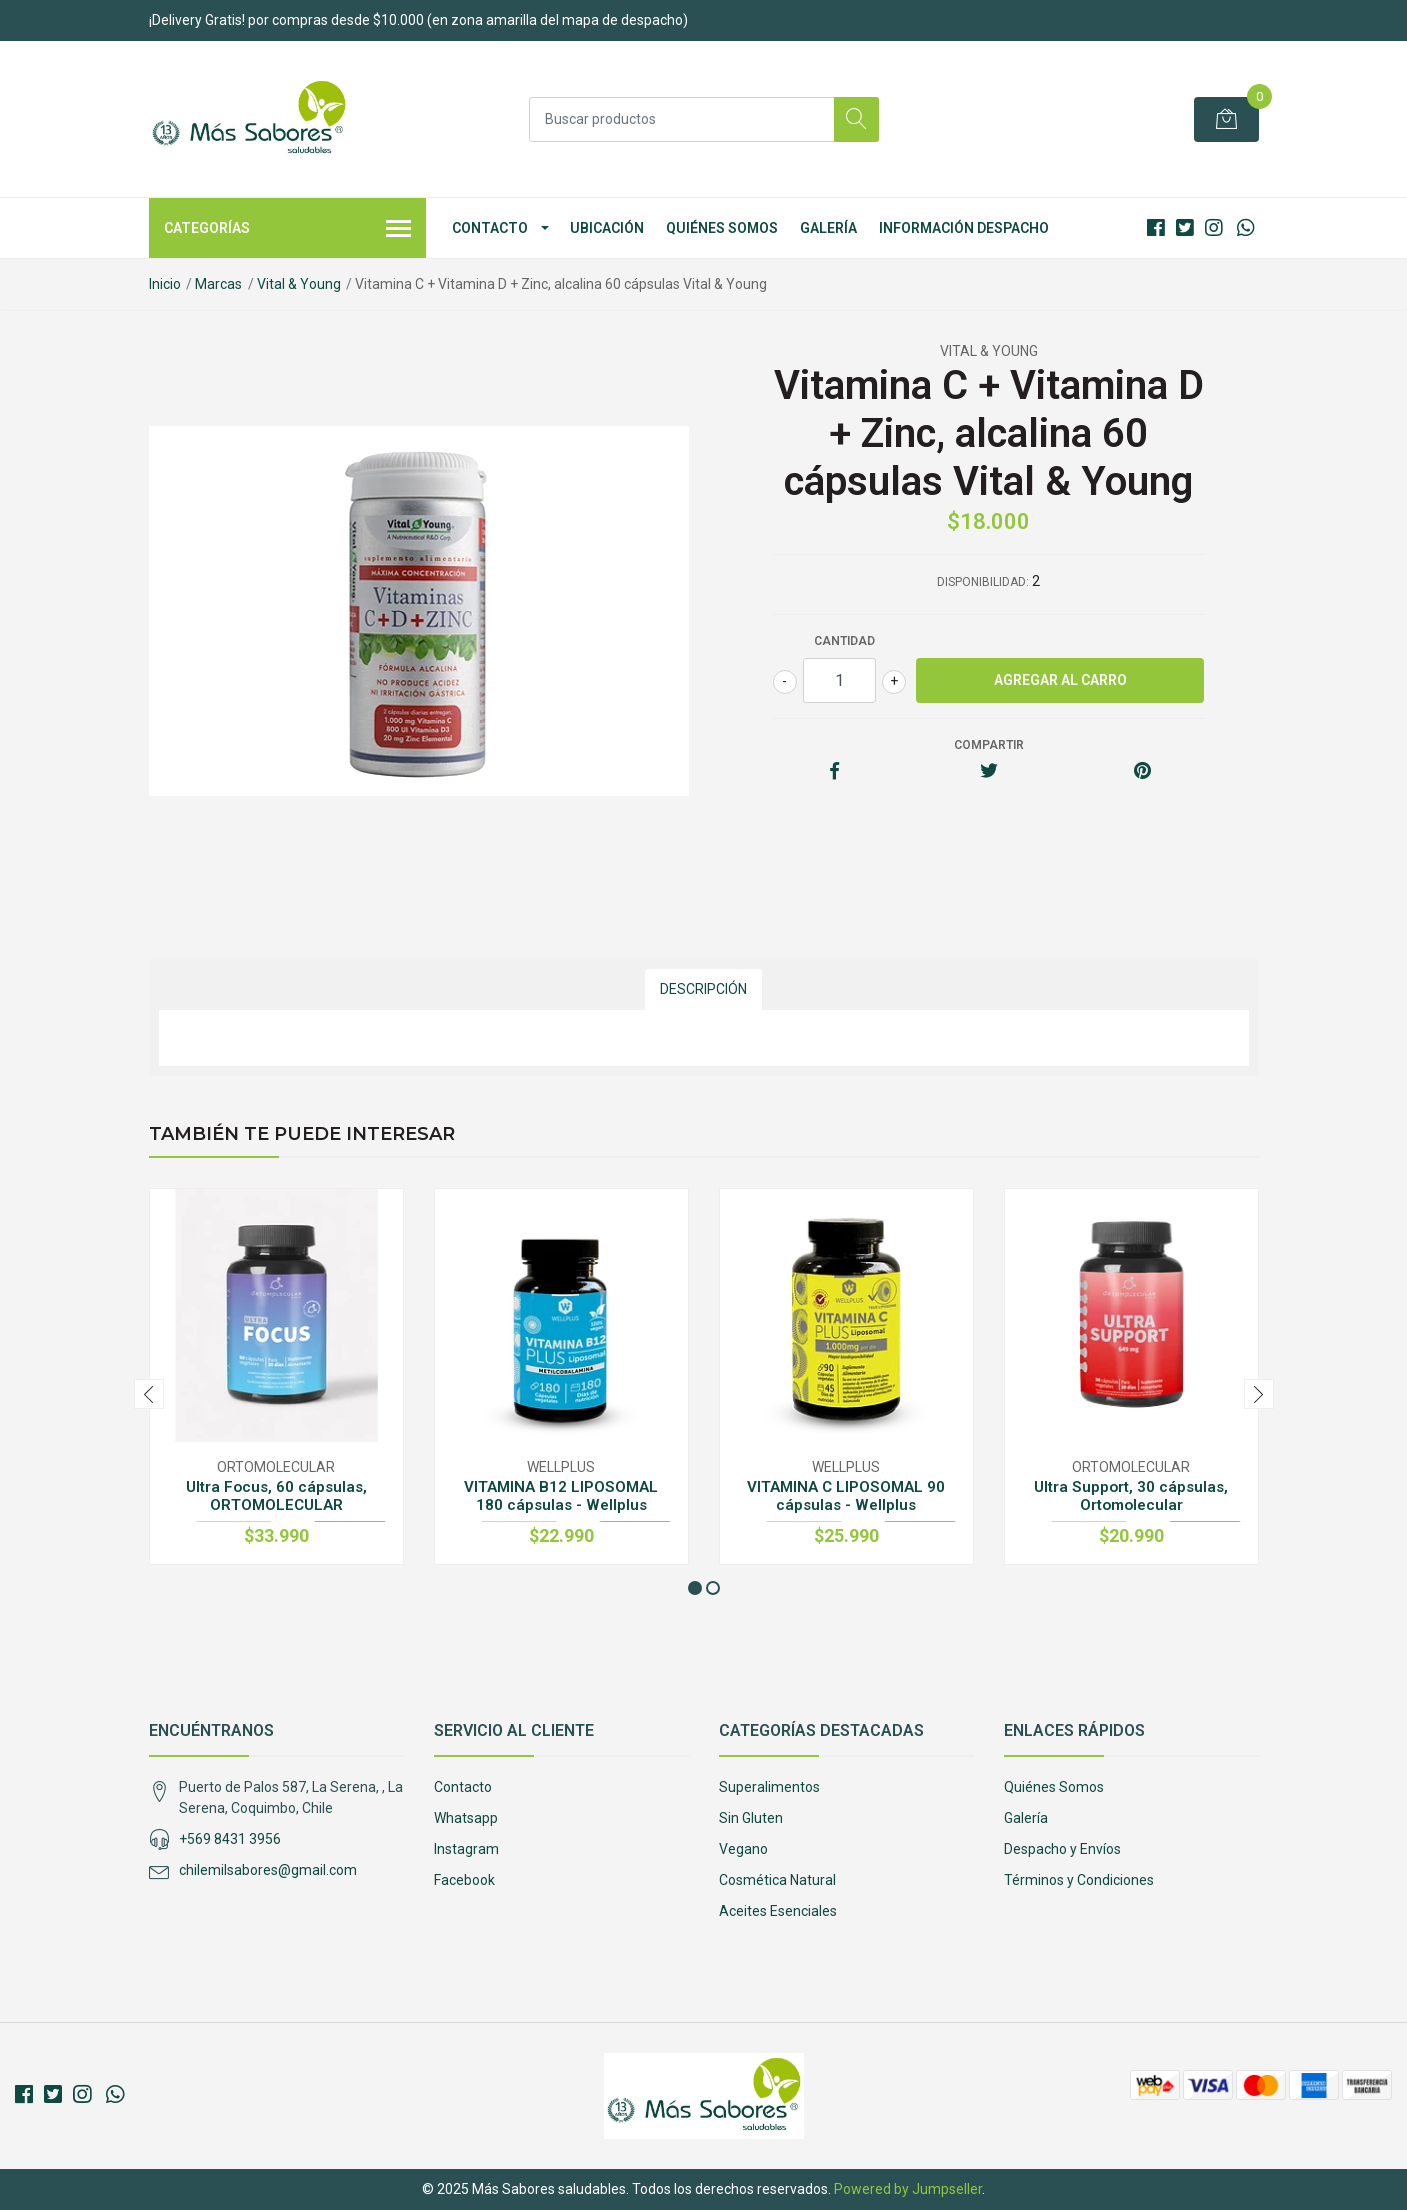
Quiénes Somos (722, 228)
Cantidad (844, 641)
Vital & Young (299, 284)
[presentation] (149, 1394)
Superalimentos (769, 1787)
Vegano (743, 1849)
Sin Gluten (751, 1818)
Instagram (466, 1849)
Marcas (218, 284)
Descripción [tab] (703, 989)
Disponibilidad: (983, 582)
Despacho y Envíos (1062, 1849)
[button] (695, 1588)
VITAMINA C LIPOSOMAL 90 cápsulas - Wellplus (846, 1496)
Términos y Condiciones (1079, 1880)
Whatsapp (466, 1818)
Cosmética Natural (777, 1880)
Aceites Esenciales (778, 1911)
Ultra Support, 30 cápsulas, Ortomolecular (1131, 1496)
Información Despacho (964, 228)
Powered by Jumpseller (908, 2189)
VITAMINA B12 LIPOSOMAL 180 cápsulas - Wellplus (561, 1496)
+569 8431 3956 (230, 1839)
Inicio (165, 284)
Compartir (989, 745)
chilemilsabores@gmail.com (268, 1870)
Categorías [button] (288, 230)
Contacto (490, 228)
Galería (828, 228)
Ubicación (607, 228)
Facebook (464, 1880)
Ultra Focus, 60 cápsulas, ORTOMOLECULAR (276, 1496)
